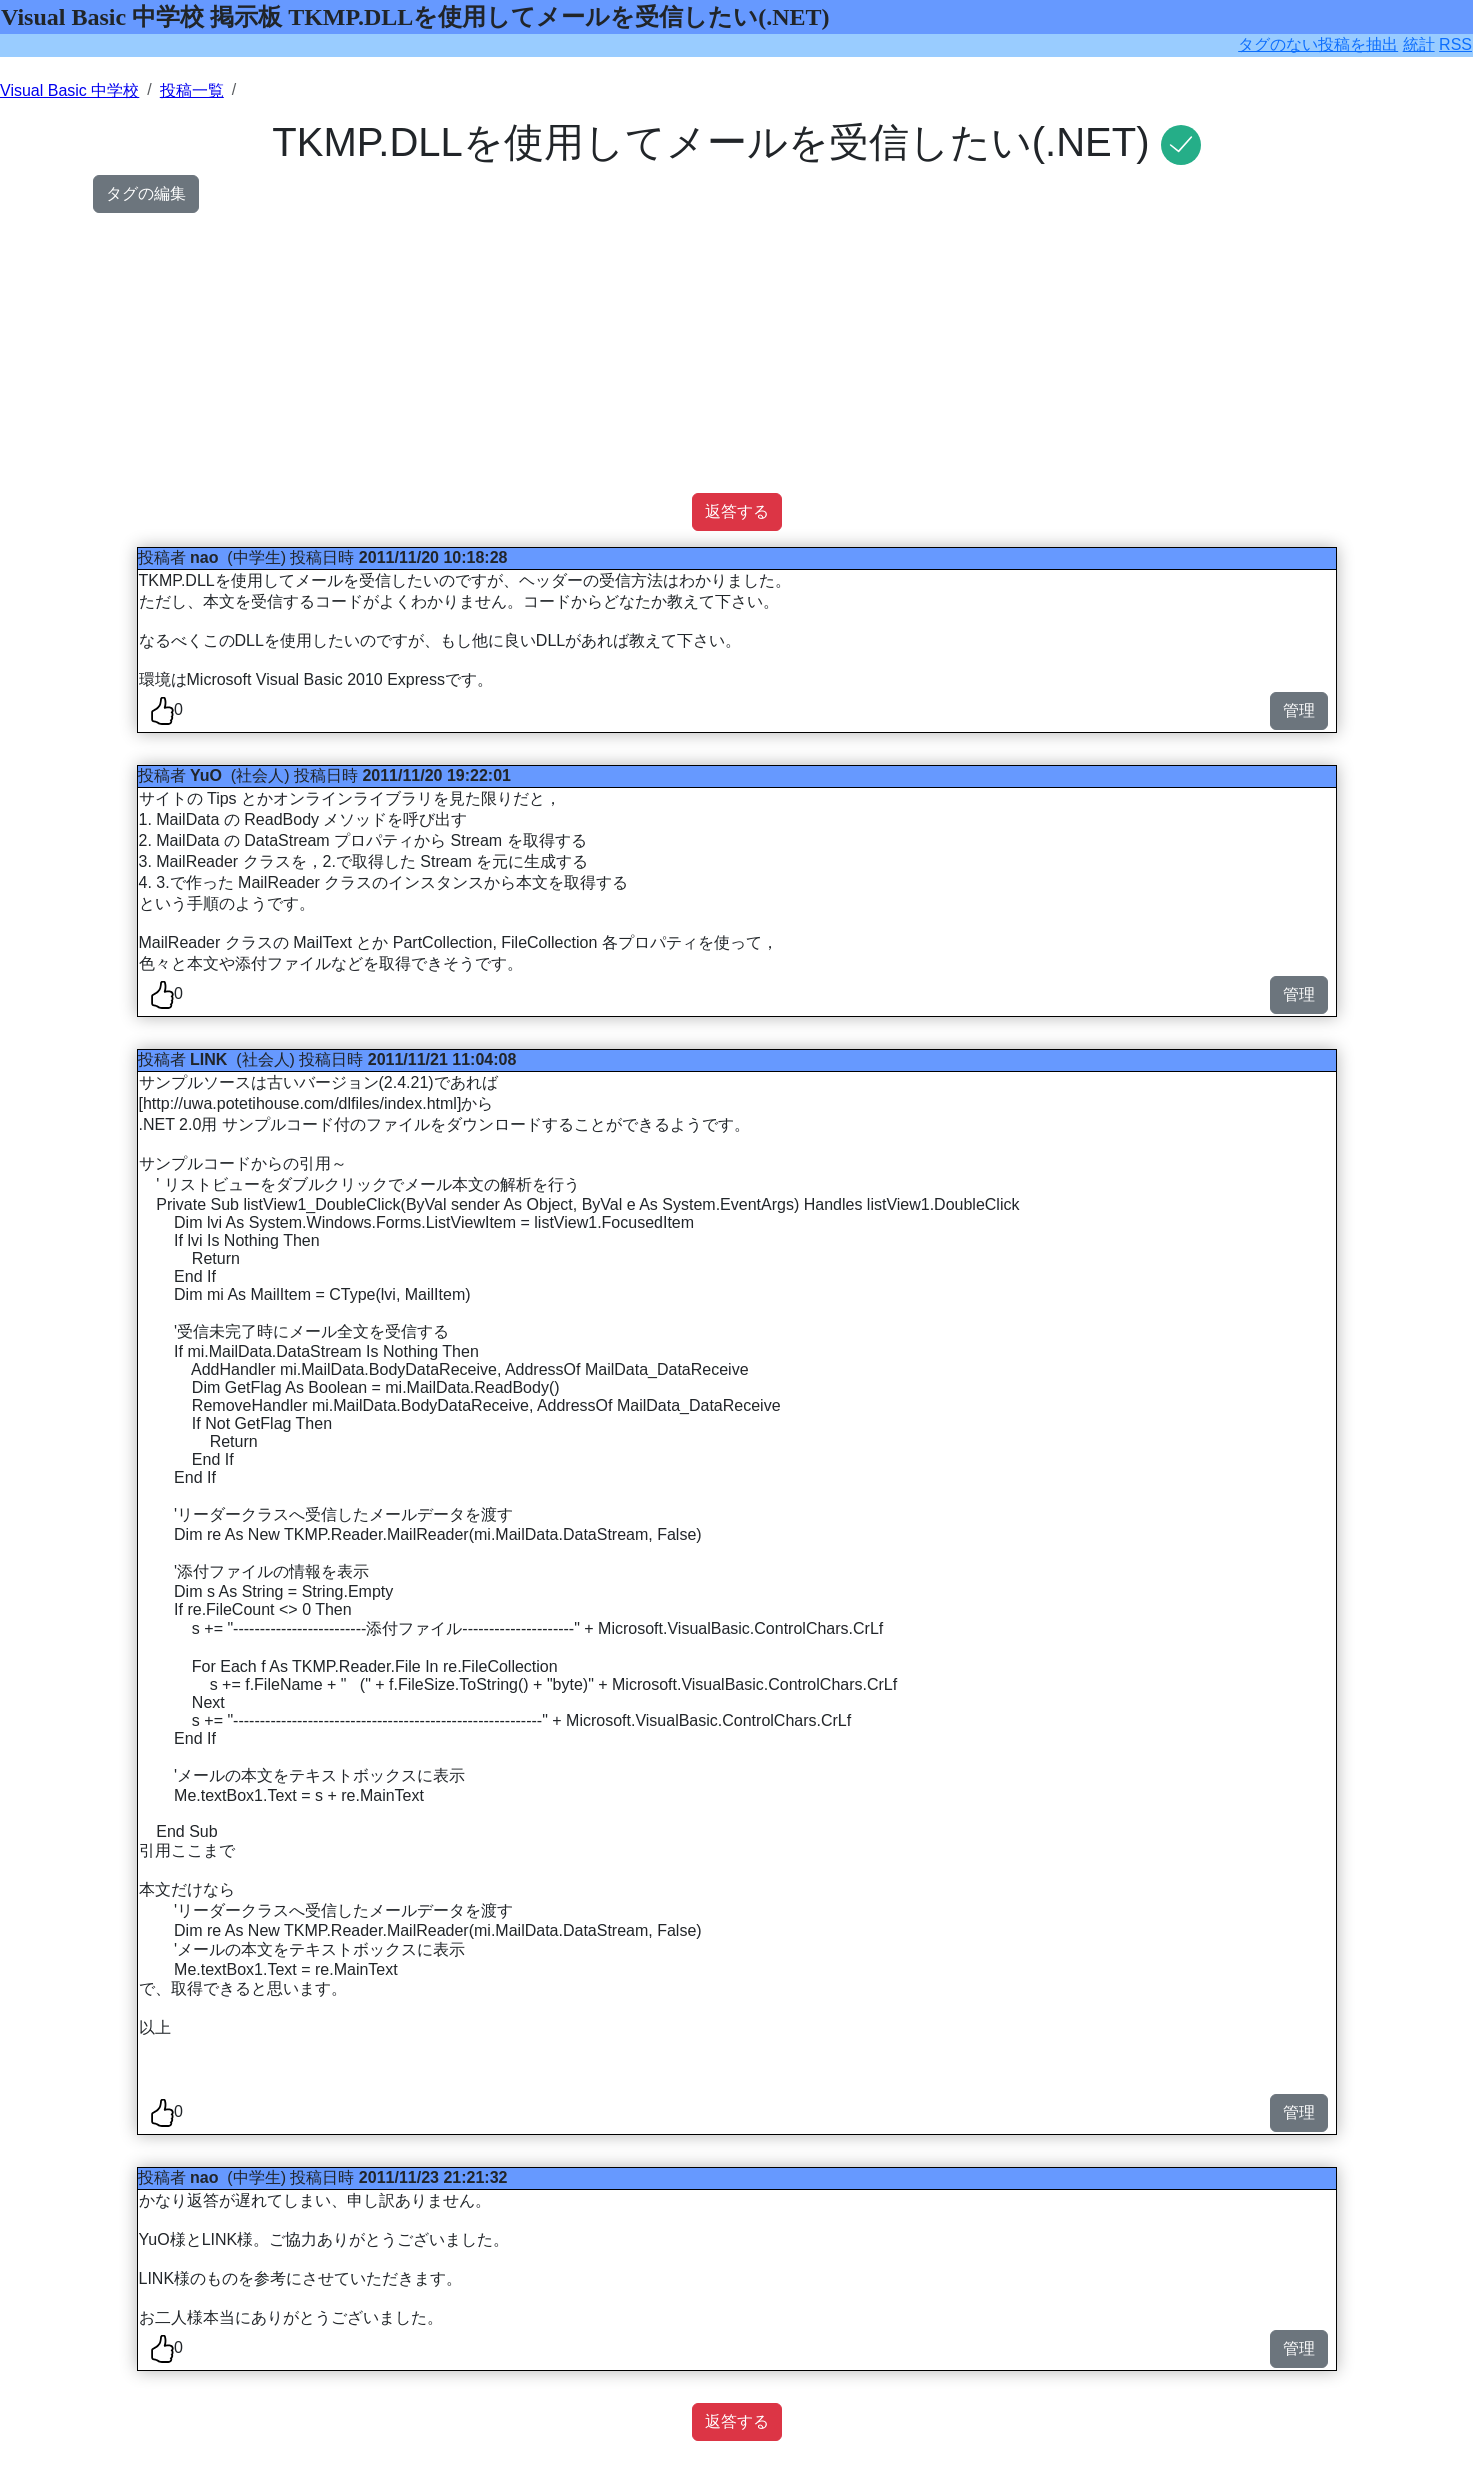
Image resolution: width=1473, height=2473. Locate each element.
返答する (737, 511)
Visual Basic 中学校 (69, 90)
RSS (1455, 44)
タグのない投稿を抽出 (1318, 44)
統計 (1419, 44)
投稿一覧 (192, 90)
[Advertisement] (689, 353)
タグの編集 (146, 193)
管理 (1299, 710)
